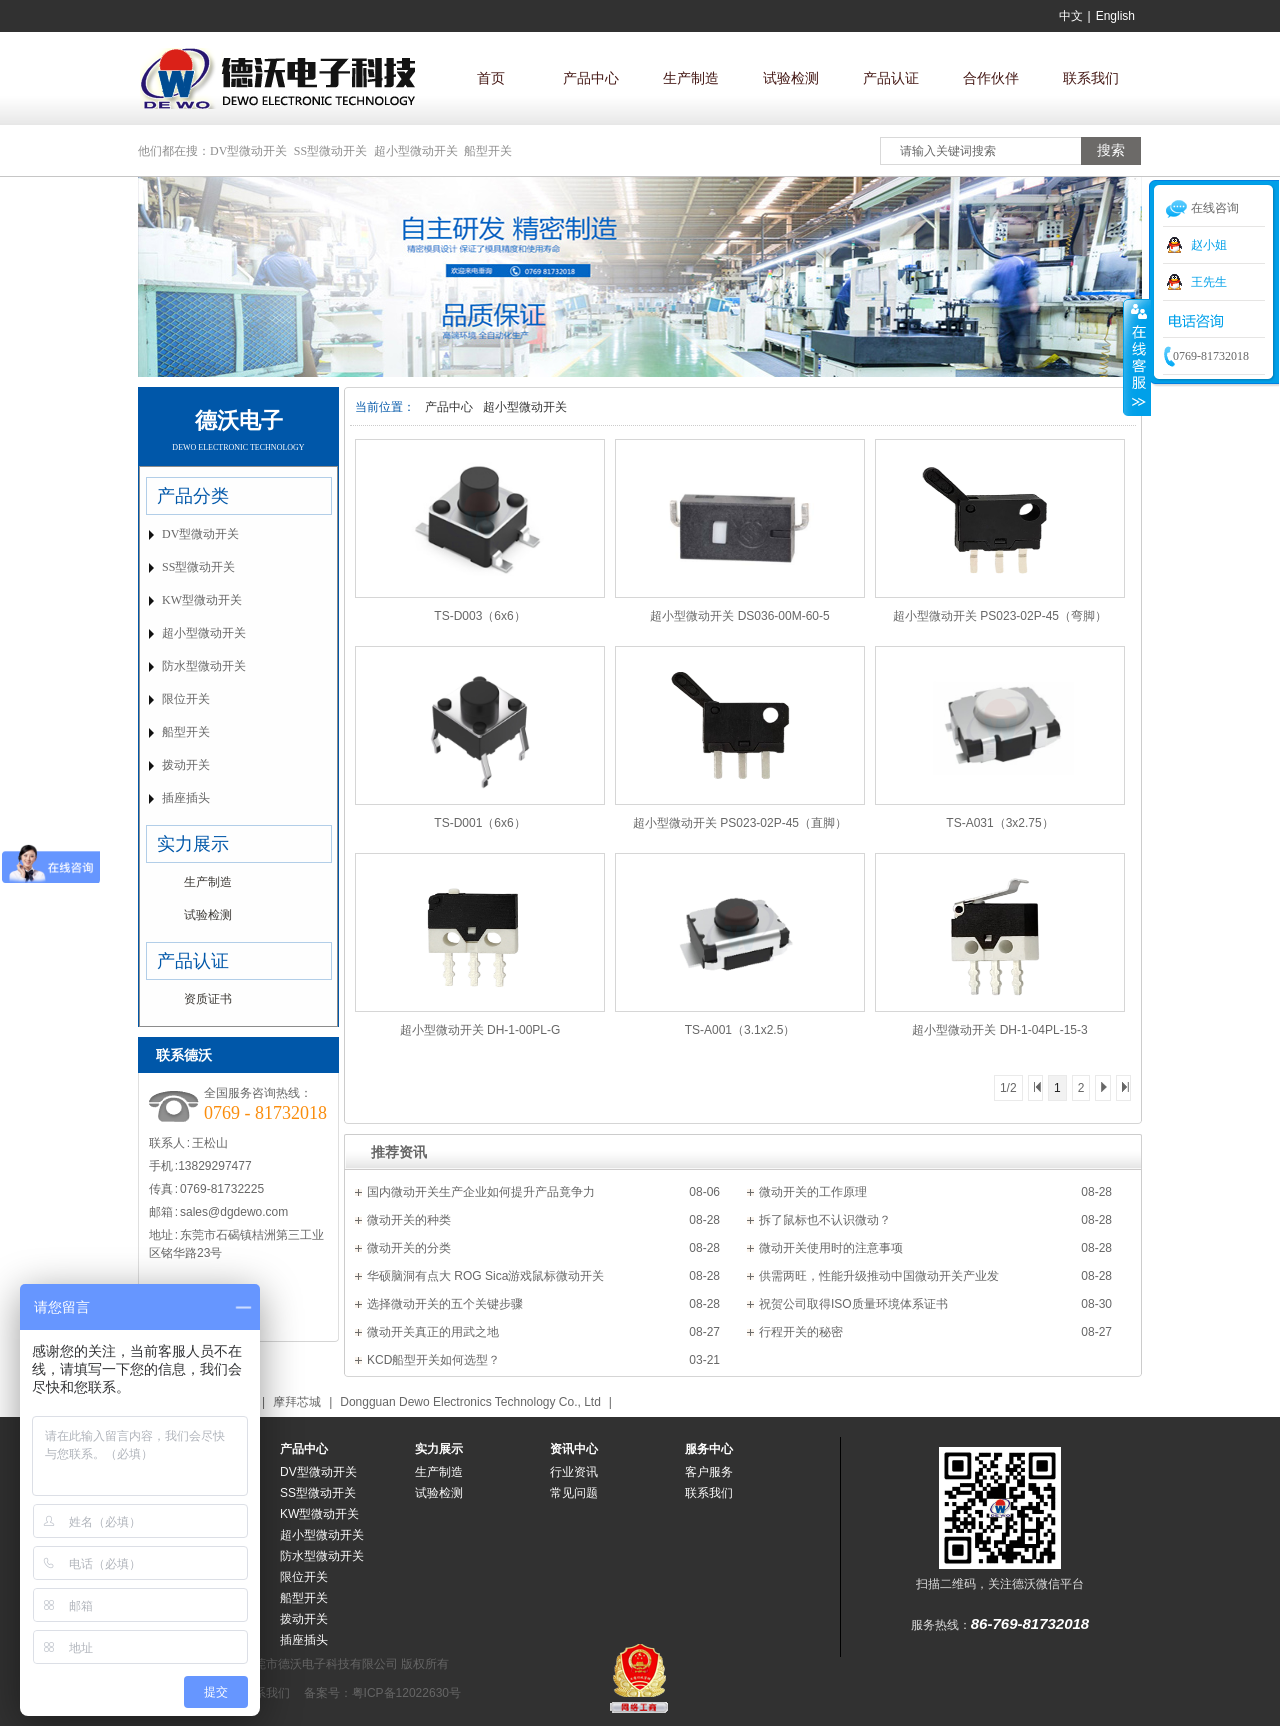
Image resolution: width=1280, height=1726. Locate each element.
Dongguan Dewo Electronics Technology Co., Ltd (470, 1402)
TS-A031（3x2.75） (999, 823)
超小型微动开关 (416, 151)
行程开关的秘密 (801, 1332)
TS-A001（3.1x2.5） (740, 1030)
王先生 (1209, 282)
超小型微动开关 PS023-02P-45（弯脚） (1000, 616)
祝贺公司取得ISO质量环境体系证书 (853, 1304)
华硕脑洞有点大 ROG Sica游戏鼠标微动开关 (485, 1276)
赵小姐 (1209, 245)
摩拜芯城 (297, 1402)
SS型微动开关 (330, 151)
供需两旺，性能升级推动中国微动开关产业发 (879, 1276)
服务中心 (709, 1449)
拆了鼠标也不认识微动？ (825, 1220)
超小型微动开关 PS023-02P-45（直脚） (740, 823)
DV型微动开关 (248, 151)
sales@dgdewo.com (234, 1212)
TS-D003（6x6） (479, 616)
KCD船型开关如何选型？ (433, 1360)
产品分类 (193, 496)
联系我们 (1091, 78)
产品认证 (891, 78)
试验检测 (791, 78)
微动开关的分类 (409, 1248)
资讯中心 (574, 1449)
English (1115, 16)
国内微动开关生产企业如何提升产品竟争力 (481, 1192)
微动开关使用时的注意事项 (831, 1248)
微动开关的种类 (409, 1220)
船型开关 (488, 151)
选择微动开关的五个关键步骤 (445, 1304)
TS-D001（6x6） (479, 823)
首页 (491, 78)
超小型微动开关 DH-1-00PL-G (480, 1030)
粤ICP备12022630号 (406, 1693)
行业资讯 (574, 1472)
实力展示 (193, 844)
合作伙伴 (991, 78)
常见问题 (574, 1493)
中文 (1071, 16)
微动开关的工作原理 (813, 1192)
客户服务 (709, 1472)
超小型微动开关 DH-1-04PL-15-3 (999, 1030)
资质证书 (208, 999)
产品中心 (591, 78)
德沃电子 (239, 420)
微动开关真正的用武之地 (433, 1332)
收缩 (1137, 357)
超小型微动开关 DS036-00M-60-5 (739, 616)
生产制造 (691, 78)
